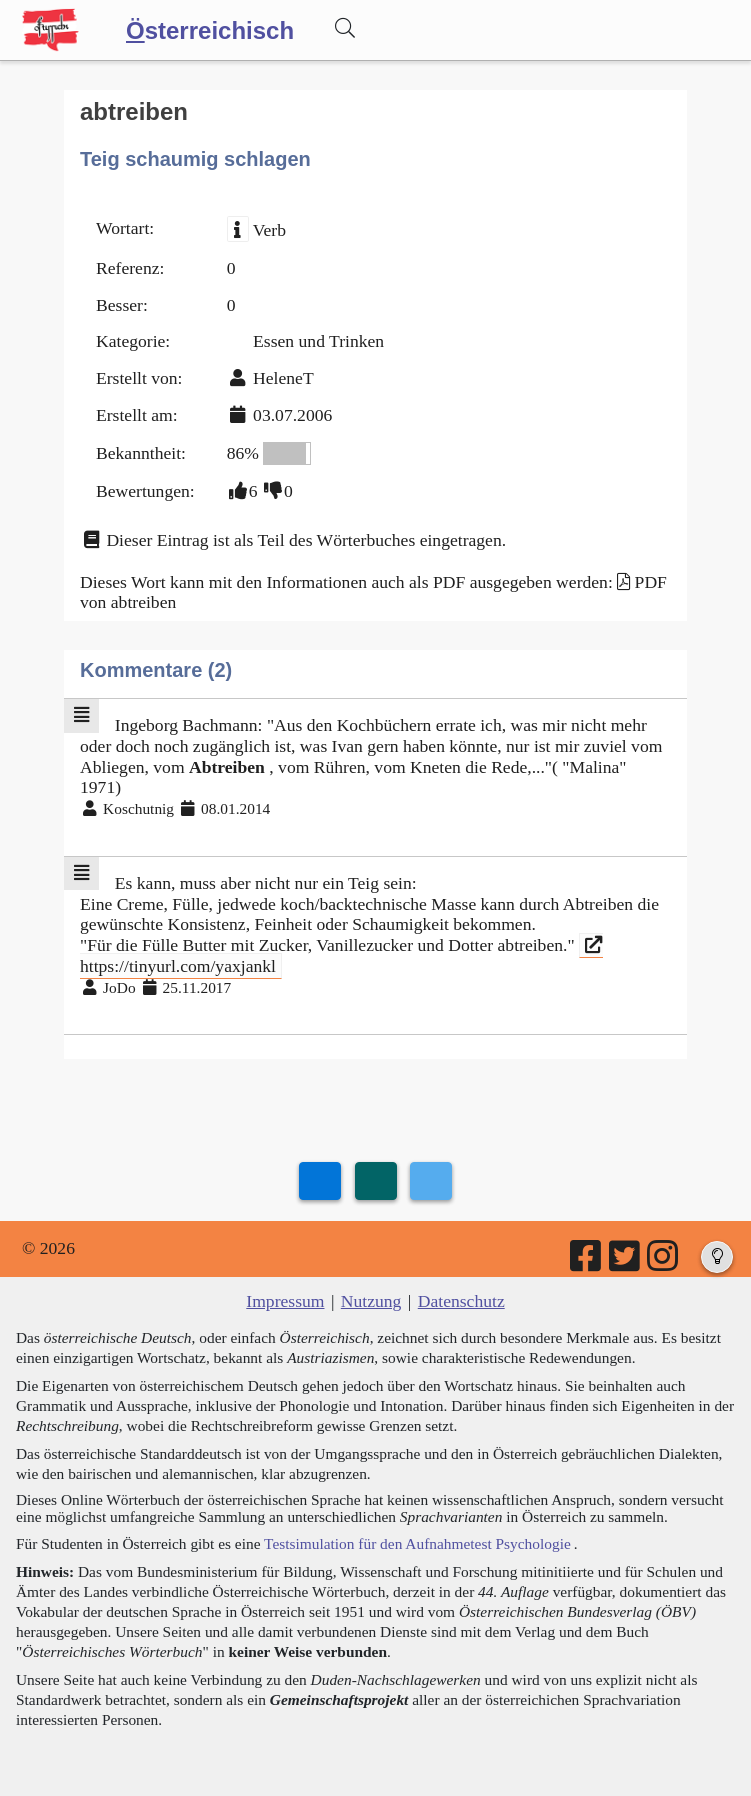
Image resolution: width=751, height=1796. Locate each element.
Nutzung (371, 1301)
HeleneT (283, 378)
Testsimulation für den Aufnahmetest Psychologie (417, 1543)
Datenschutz (461, 1301)
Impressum (285, 1301)
